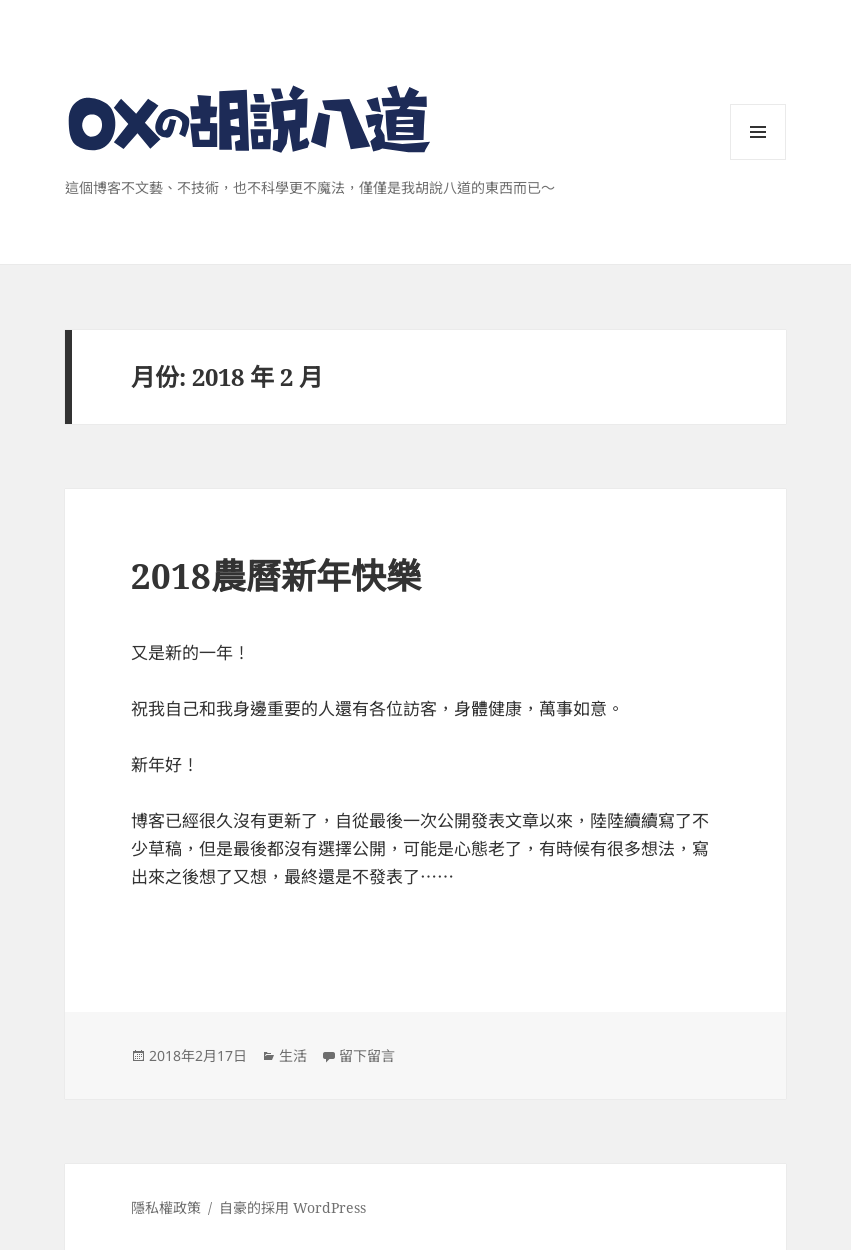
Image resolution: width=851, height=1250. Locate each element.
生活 (293, 1055)
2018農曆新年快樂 (276, 575)
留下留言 (367, 1055)
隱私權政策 (166, 1207)
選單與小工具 (758, 159)
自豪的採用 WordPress (292, 1207)
